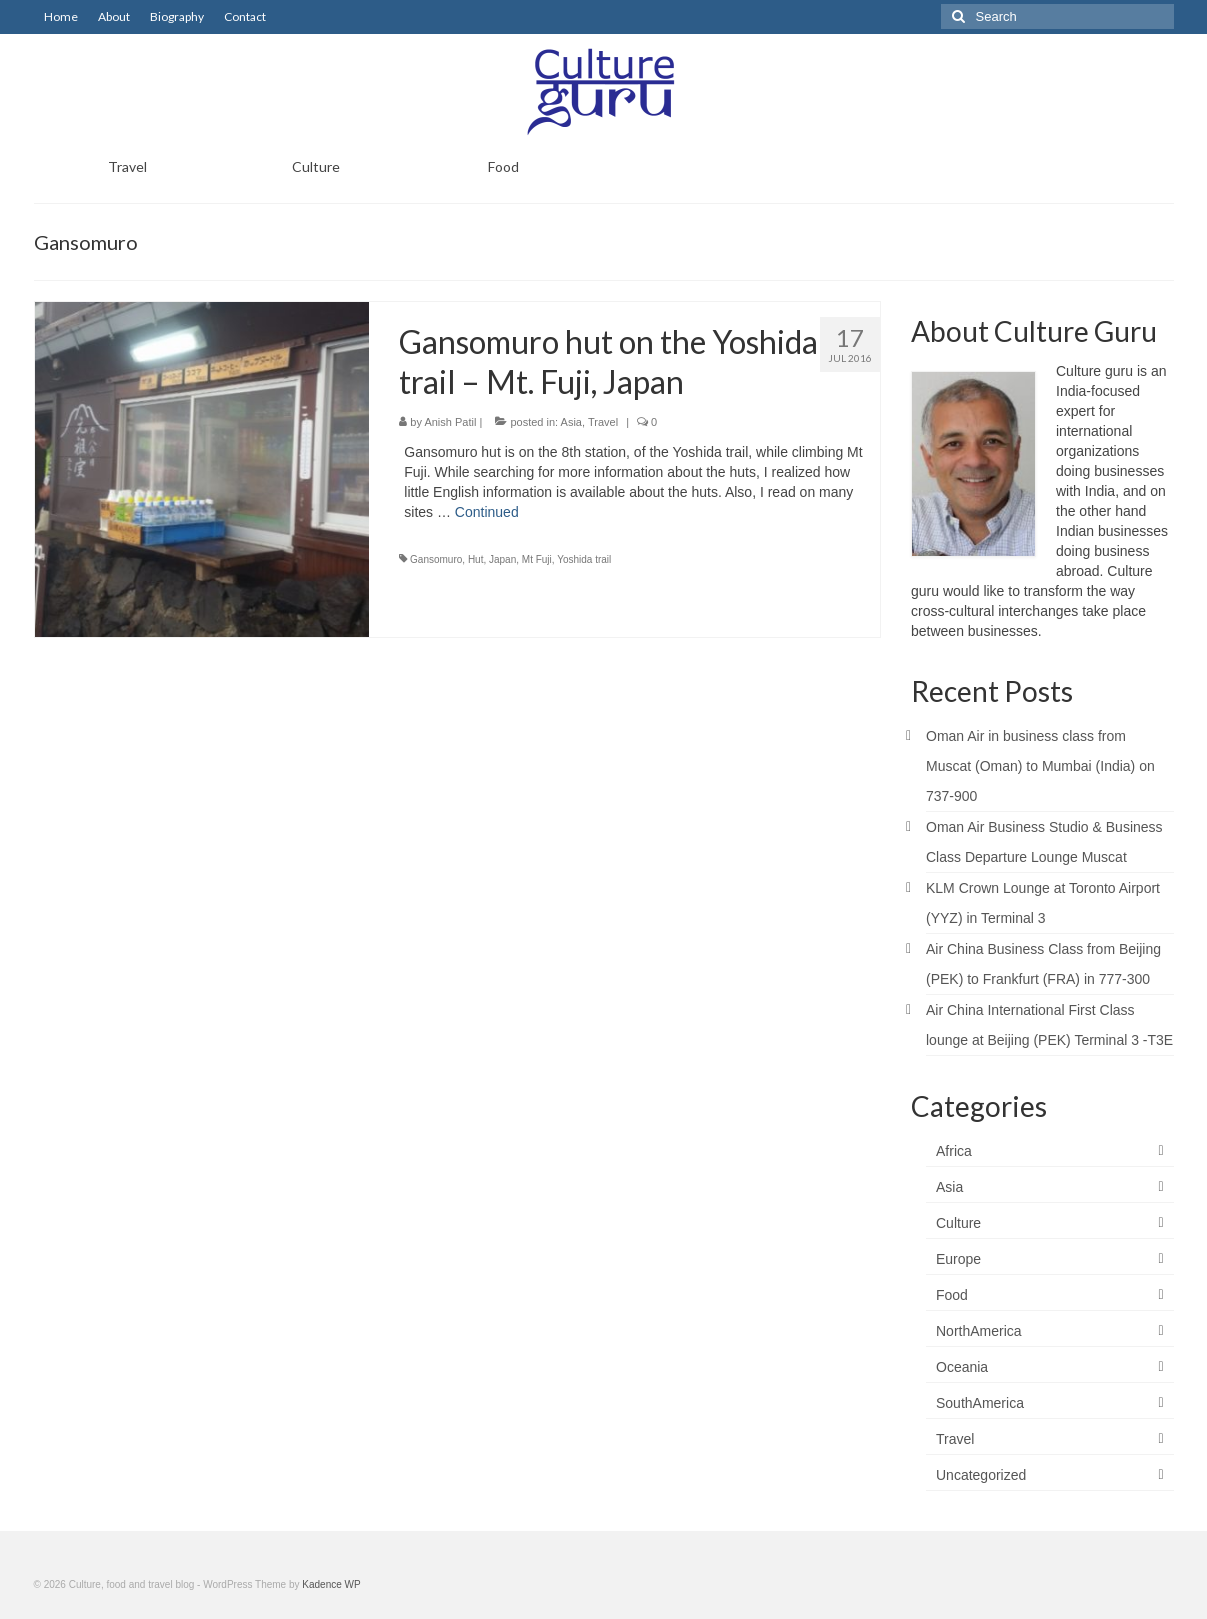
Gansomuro (436, 559)
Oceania (962, 1367)
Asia (571, 422)
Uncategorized (981, 1475)
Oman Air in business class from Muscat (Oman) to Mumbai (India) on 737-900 (1040, 766)
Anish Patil (450, 422)
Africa (954, 1151)
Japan (502, 559)
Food (952, 1295)
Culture (958, 1223)
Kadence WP (331, 1584)
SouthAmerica (980, 1403)
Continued (487, 512)
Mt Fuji (537, 559)
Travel (603, 422)
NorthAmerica (979, 1331)
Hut (476, 559)
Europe (958, 1259)
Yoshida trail (584, 559)
